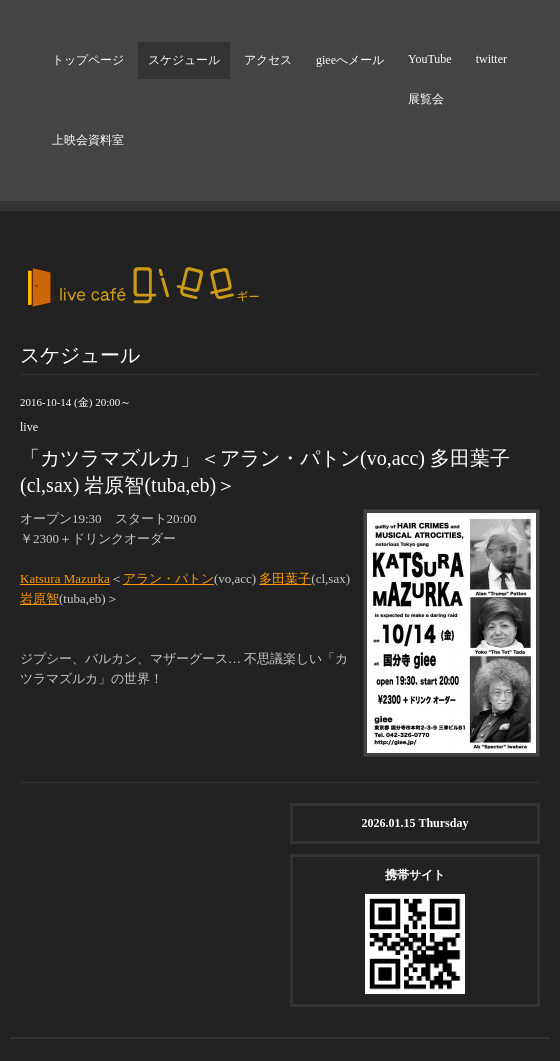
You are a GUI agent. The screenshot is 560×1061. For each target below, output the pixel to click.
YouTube (430, 59)
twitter (491, 59)
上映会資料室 (88, 140)
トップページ (88, 60)
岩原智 (39, 598)
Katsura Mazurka (65, 578)
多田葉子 (285, 578)
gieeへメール (350, 60)
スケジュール (184, 60)
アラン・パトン (168, 578)
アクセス (268, 60)
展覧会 (426, 99)
